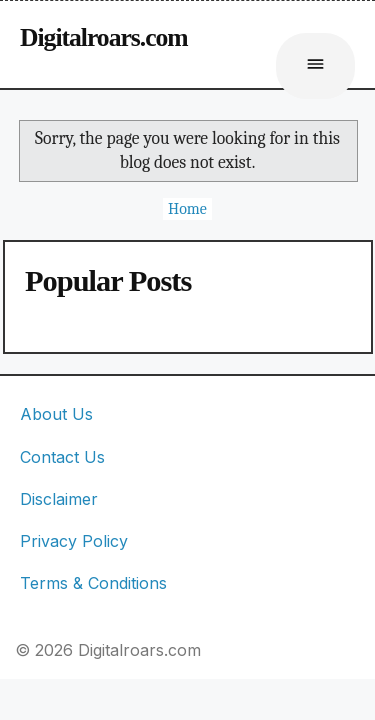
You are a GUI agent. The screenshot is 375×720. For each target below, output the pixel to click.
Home (187, 209)
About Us (56, 414)
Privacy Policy (74, 541)
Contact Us (62, 457)
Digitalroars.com (104, 37)
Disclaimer (59, 499)
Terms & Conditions (93, 583)
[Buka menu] (315, 66)
